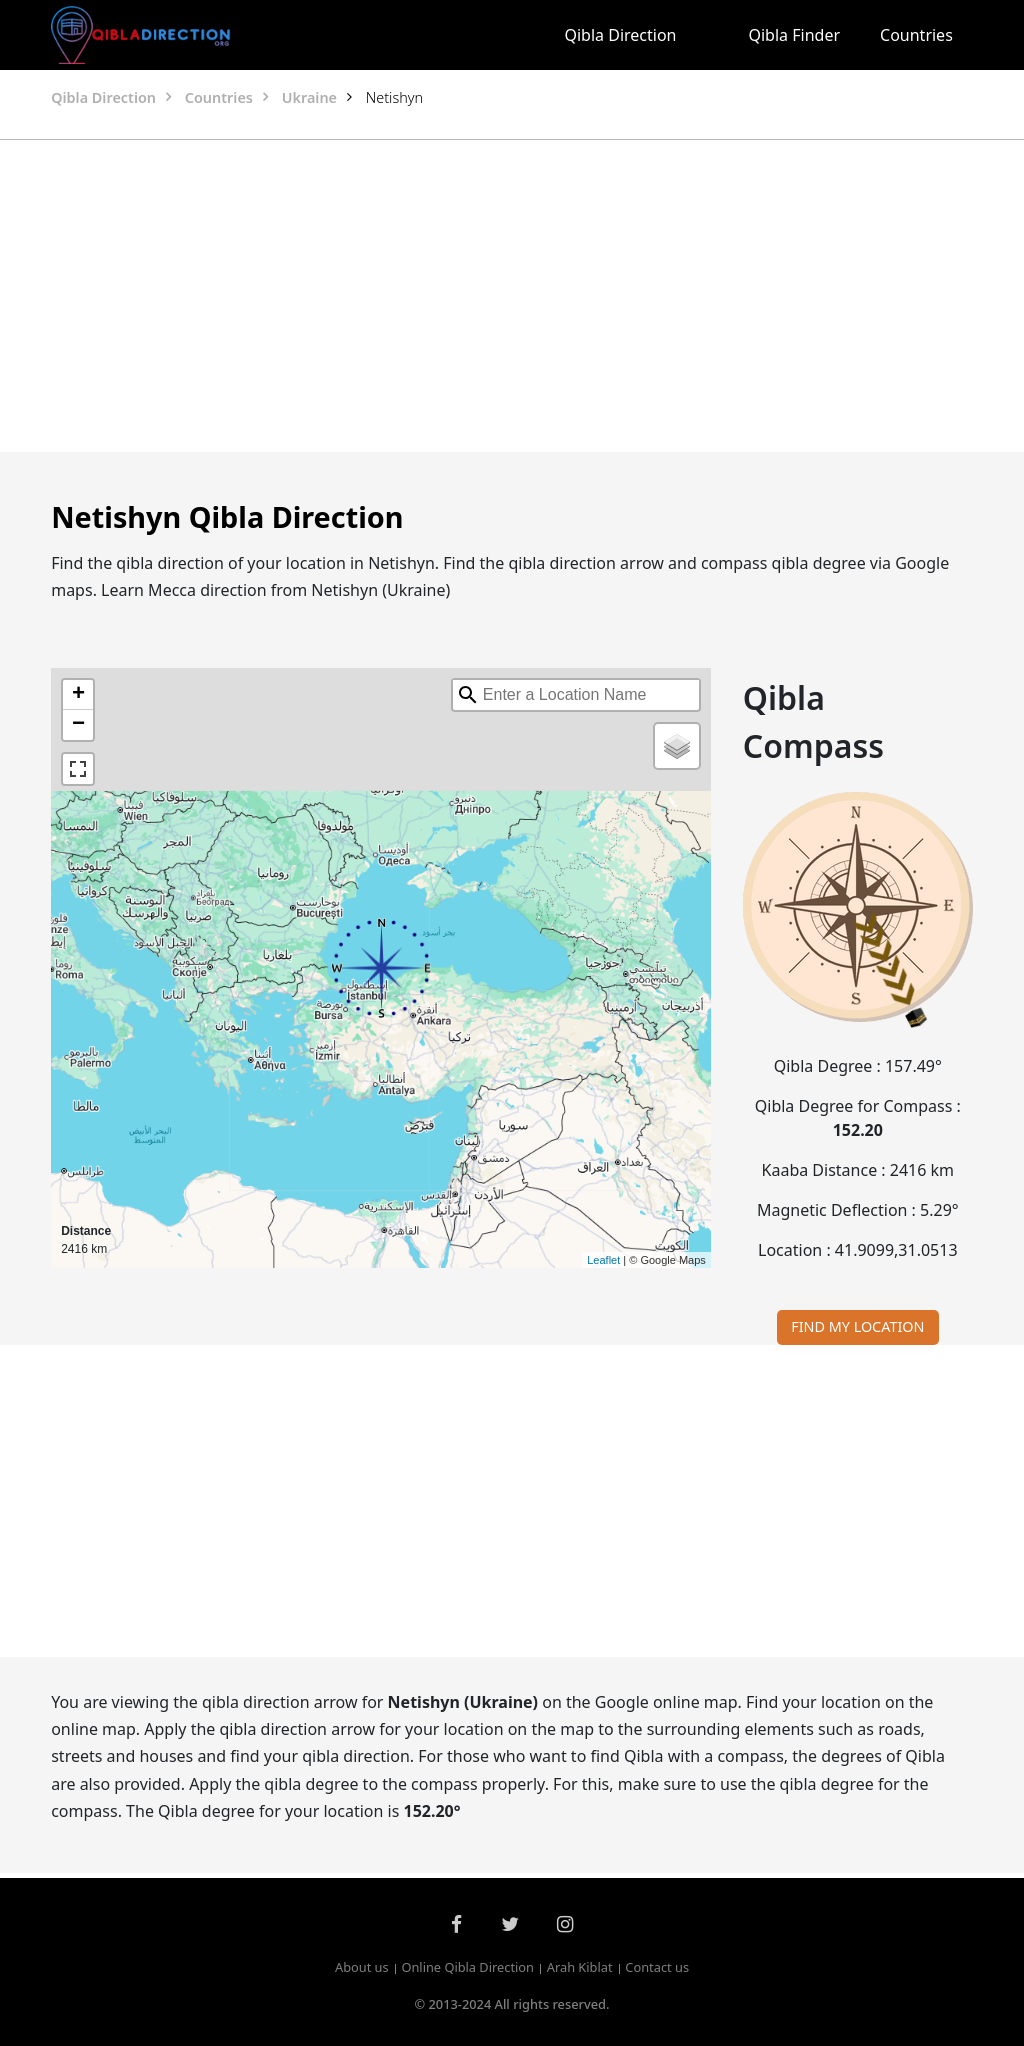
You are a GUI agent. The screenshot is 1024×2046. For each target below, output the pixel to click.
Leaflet (603, 1260)
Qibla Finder (795, 35)
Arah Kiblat (580, 1968)
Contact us (657, 1968)
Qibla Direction (620, 35)
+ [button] (78, 695)
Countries (916, 35)
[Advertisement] (512, 296)
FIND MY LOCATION (857, 1326)
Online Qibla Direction (467, 1968)
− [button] (78, 725)
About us (362, 1968)
